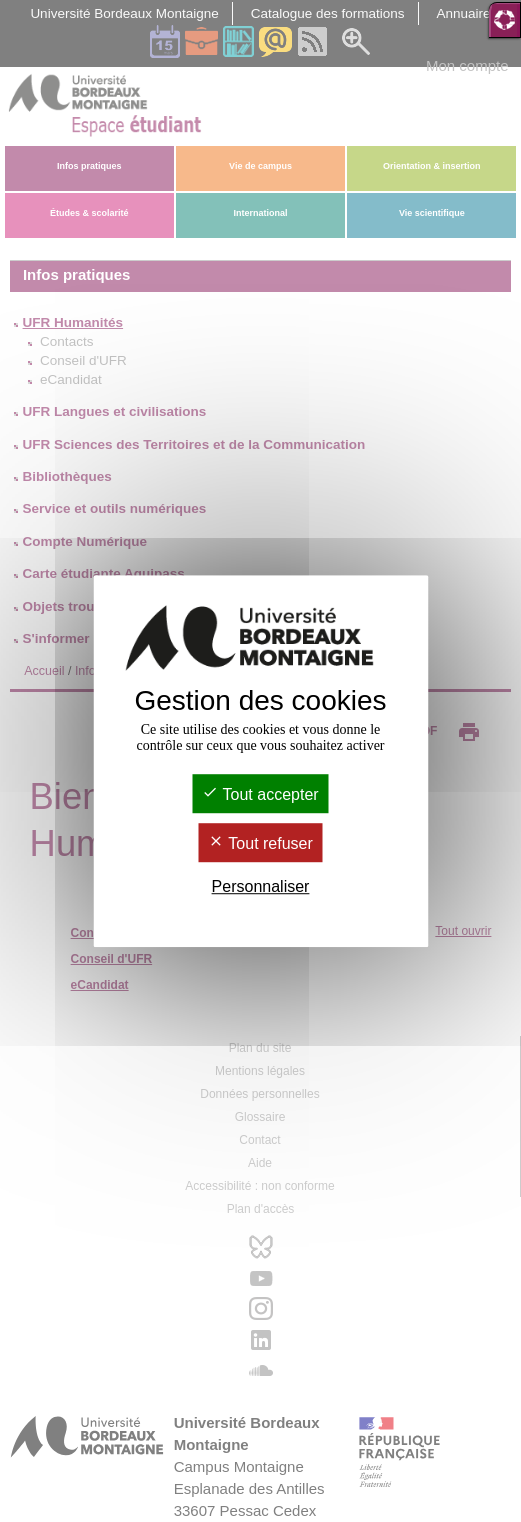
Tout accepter (260, 794)
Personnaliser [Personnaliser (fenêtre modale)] (261, 887)
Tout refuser (260, 843)
